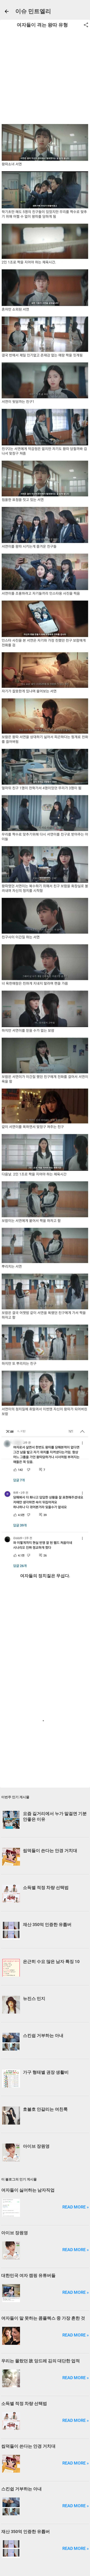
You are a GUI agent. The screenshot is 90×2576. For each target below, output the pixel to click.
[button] (86, 25)
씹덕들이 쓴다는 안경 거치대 (50, 1850)
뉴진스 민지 (34, 1998)
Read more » (75, 2206)
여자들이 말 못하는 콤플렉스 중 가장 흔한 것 (43, 2318)
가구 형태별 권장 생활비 (46, 2072)
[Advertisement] (44, 74)
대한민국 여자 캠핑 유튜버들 (28, 2275)
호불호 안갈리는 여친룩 (45, 2109)
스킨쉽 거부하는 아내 (43, 2035)
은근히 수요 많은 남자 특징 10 (51, 1961)
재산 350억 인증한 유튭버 (47, 1924)
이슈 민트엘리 (33, 11)
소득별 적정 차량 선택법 (46, 1887)
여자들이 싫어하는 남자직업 (28, 2190)
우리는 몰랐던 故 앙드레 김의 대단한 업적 (40, 2360)
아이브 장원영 (36, 2146)
